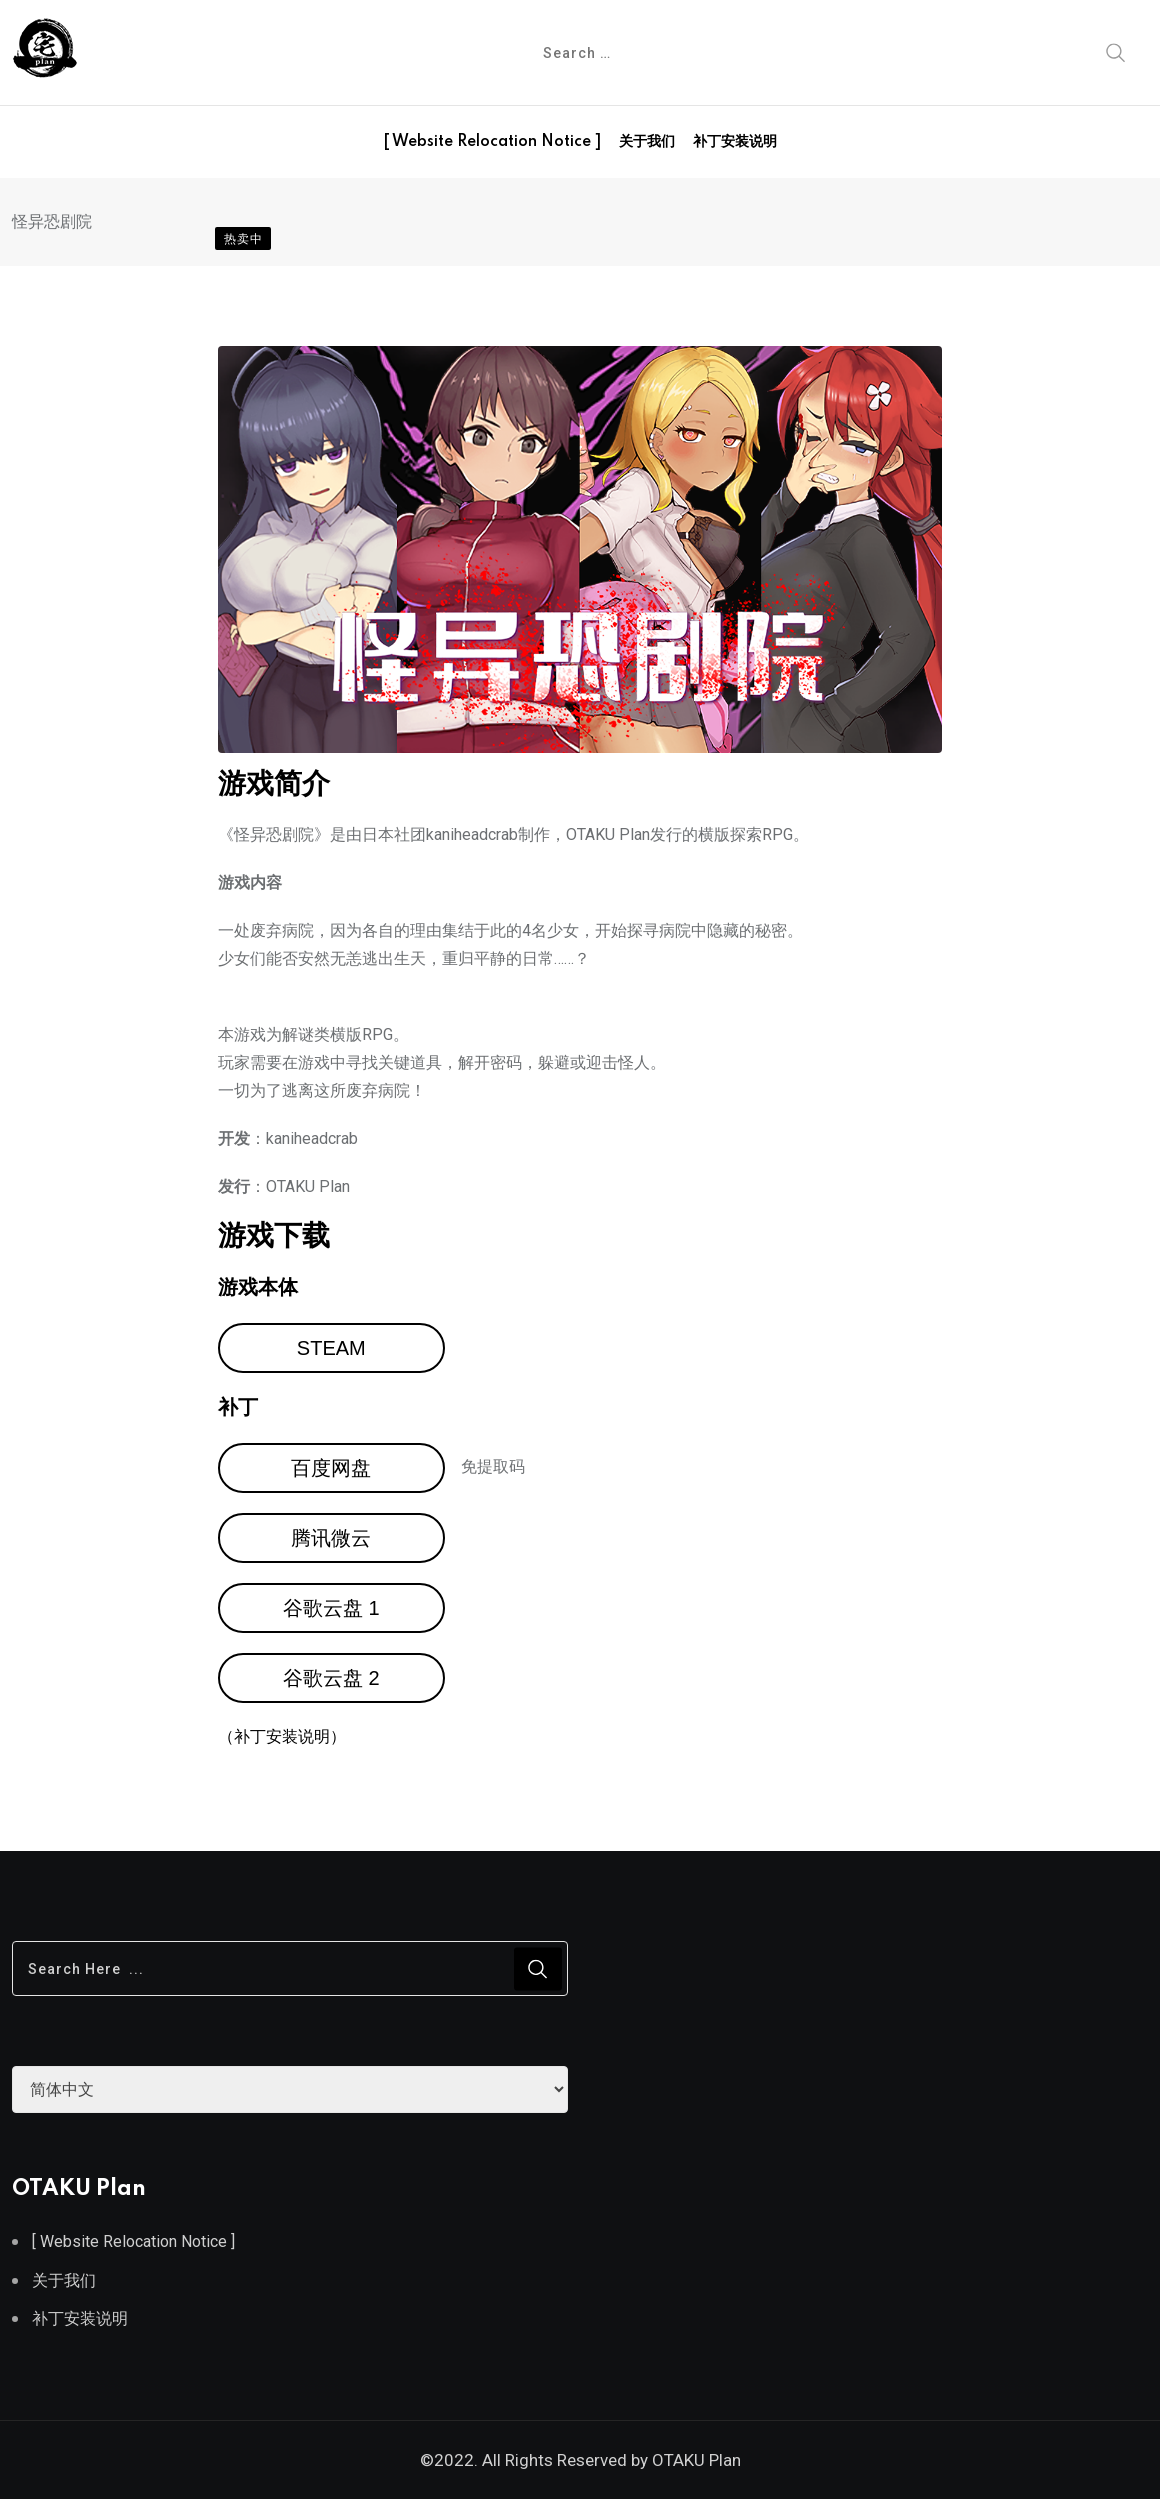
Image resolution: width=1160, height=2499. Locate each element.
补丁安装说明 (735, 142)
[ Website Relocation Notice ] (492, 142)
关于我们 (647, 142)
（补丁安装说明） (282, 1736)
